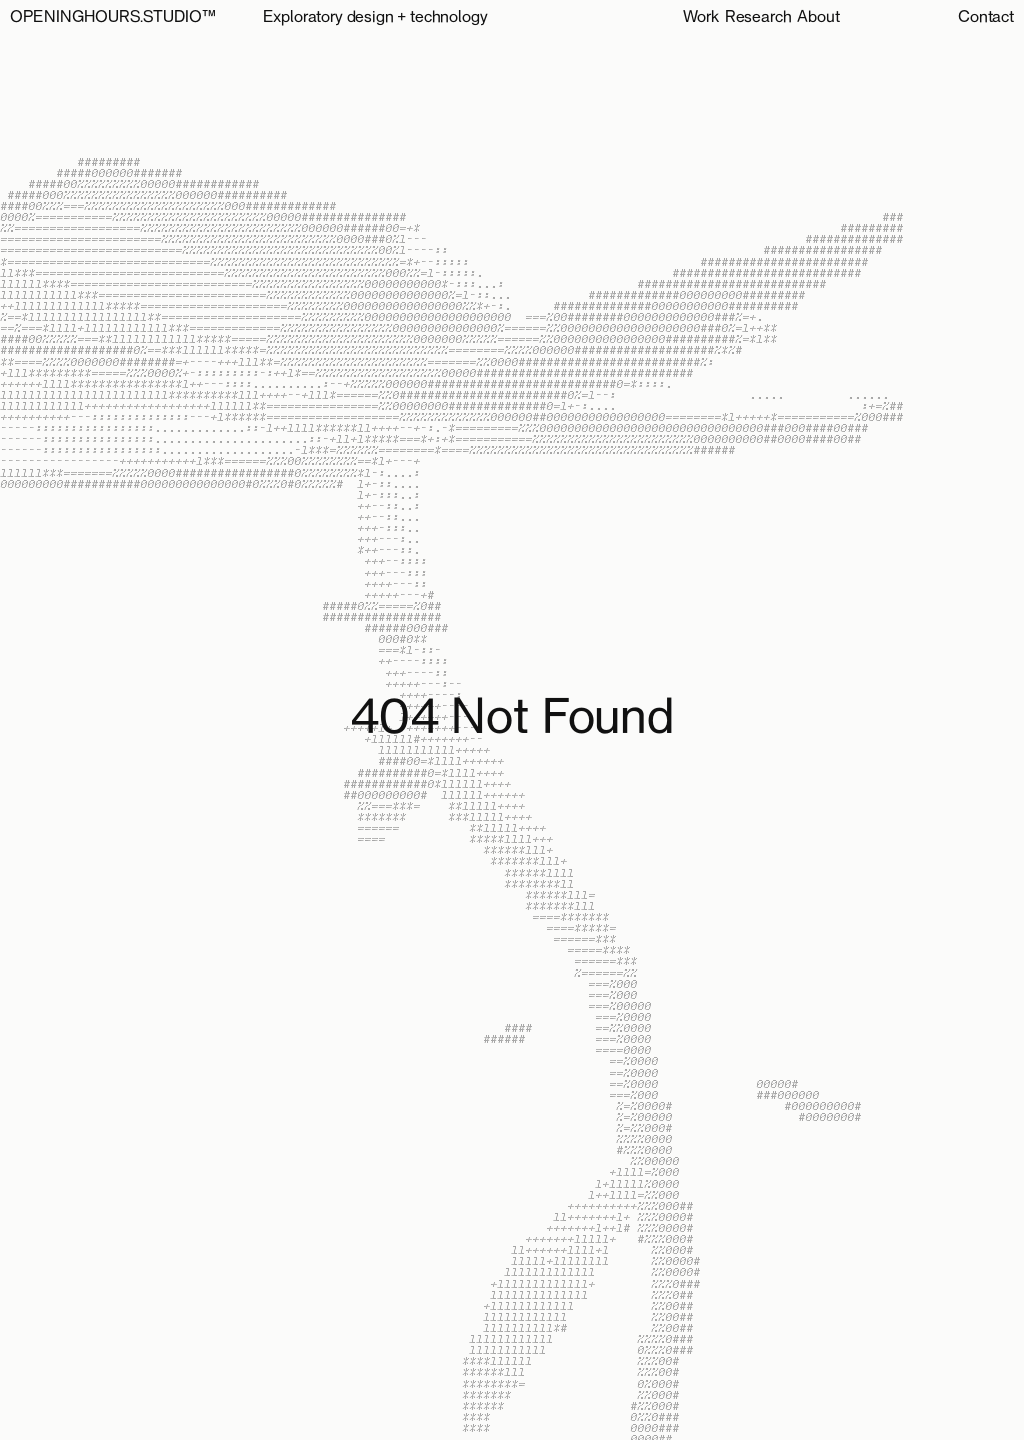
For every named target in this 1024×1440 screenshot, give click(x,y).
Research (758, 18)
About (818, 18)
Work (700, 18)
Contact (986, 18)
